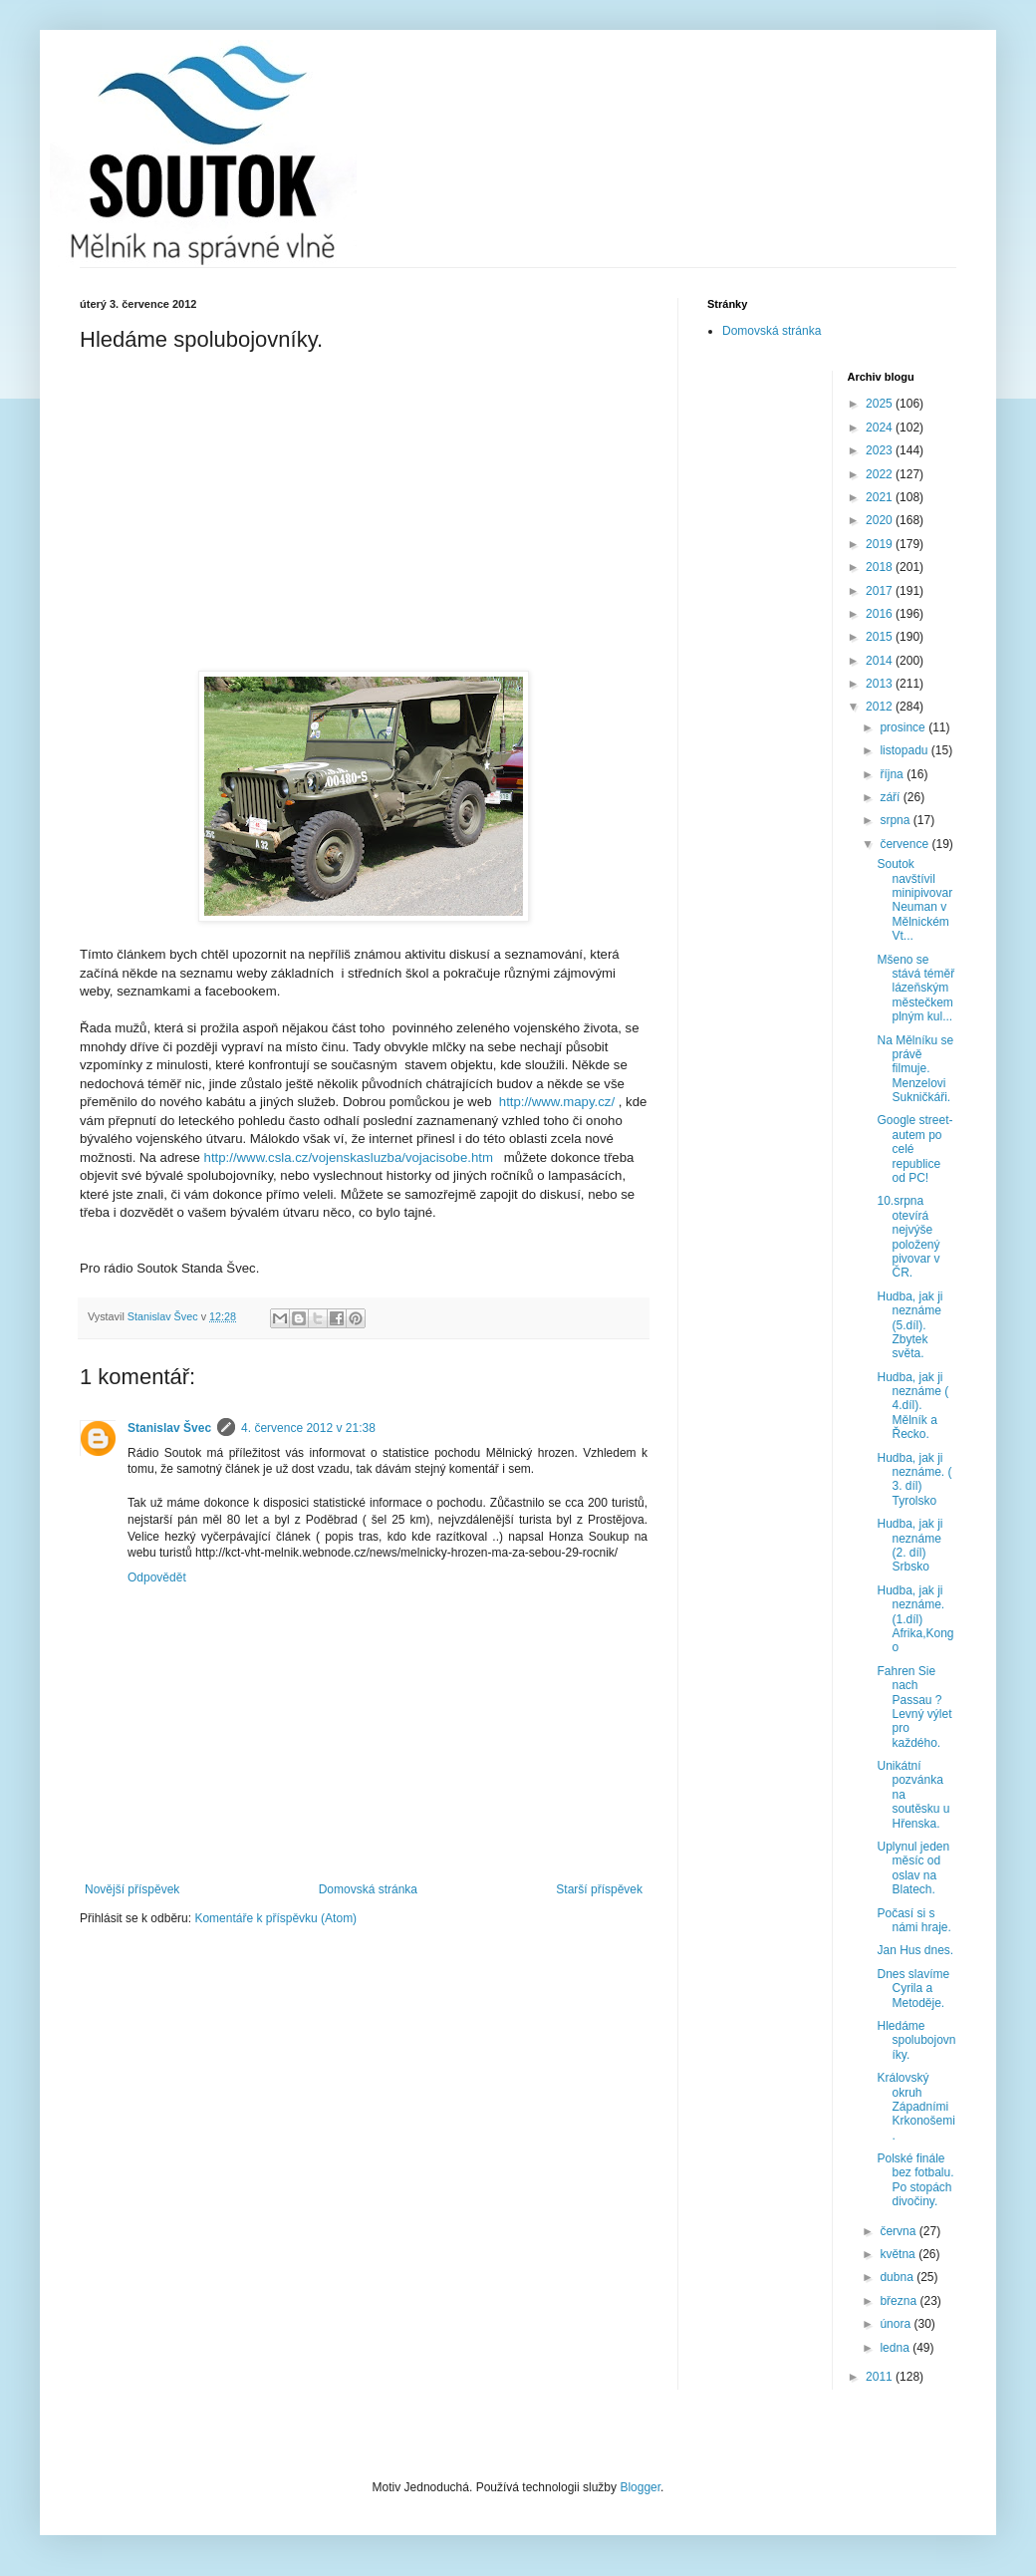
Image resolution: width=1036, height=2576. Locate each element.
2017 (881, 591)
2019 (881, 544)
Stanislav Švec (169, 1428)
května (899, 2254)
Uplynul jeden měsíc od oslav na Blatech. (913, 1868)
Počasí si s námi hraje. (913, 1920)
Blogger (640, 2487)
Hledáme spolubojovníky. (916, 2040)
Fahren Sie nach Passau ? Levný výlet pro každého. (914, 1707)
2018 (881, 567)
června (899, 2231)
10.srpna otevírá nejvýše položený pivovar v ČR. (908, 1237)
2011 (881, 2377)
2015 (881, 637)
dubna (898, 2277)
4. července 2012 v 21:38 (308, 1428)
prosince (904, 727)
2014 (881, 661)
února (896, 2324)
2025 (881, 404)
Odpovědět (157, 1577)
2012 (881, 707)
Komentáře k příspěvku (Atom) (275, 1918)
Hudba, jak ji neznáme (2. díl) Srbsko (909, 1545)
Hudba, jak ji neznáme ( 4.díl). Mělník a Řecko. (912, 1406)
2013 (881, 684)
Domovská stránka (368, 1889)
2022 (881, 474)
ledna (896, 2348)
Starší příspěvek (599, 1889)
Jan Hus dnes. (915, 1950)
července (905, 844)
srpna (896, 820)
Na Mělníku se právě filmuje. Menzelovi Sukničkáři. (915, 1069)
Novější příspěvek (132, 1889)
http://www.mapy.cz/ (557, 1101)
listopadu (905, 750)
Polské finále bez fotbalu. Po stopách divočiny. (915, 2179)
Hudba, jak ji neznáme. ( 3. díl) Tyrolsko (914, 1479)
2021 (881, 497)
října (893, 774)
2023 (881, 450)
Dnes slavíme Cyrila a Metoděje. (913, 1988)
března (899, 2301)
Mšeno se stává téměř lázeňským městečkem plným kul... (915, 988)
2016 (881, 614)
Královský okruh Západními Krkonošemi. (915, 2107)
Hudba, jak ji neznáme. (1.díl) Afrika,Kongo (915, 1619)
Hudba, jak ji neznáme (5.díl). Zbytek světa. (909, 1325)
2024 (881, 427)
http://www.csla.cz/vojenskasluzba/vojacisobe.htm (348, 1157)
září (891, 797)
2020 (881, 520)
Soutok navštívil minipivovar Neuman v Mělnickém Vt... (914, 900)
